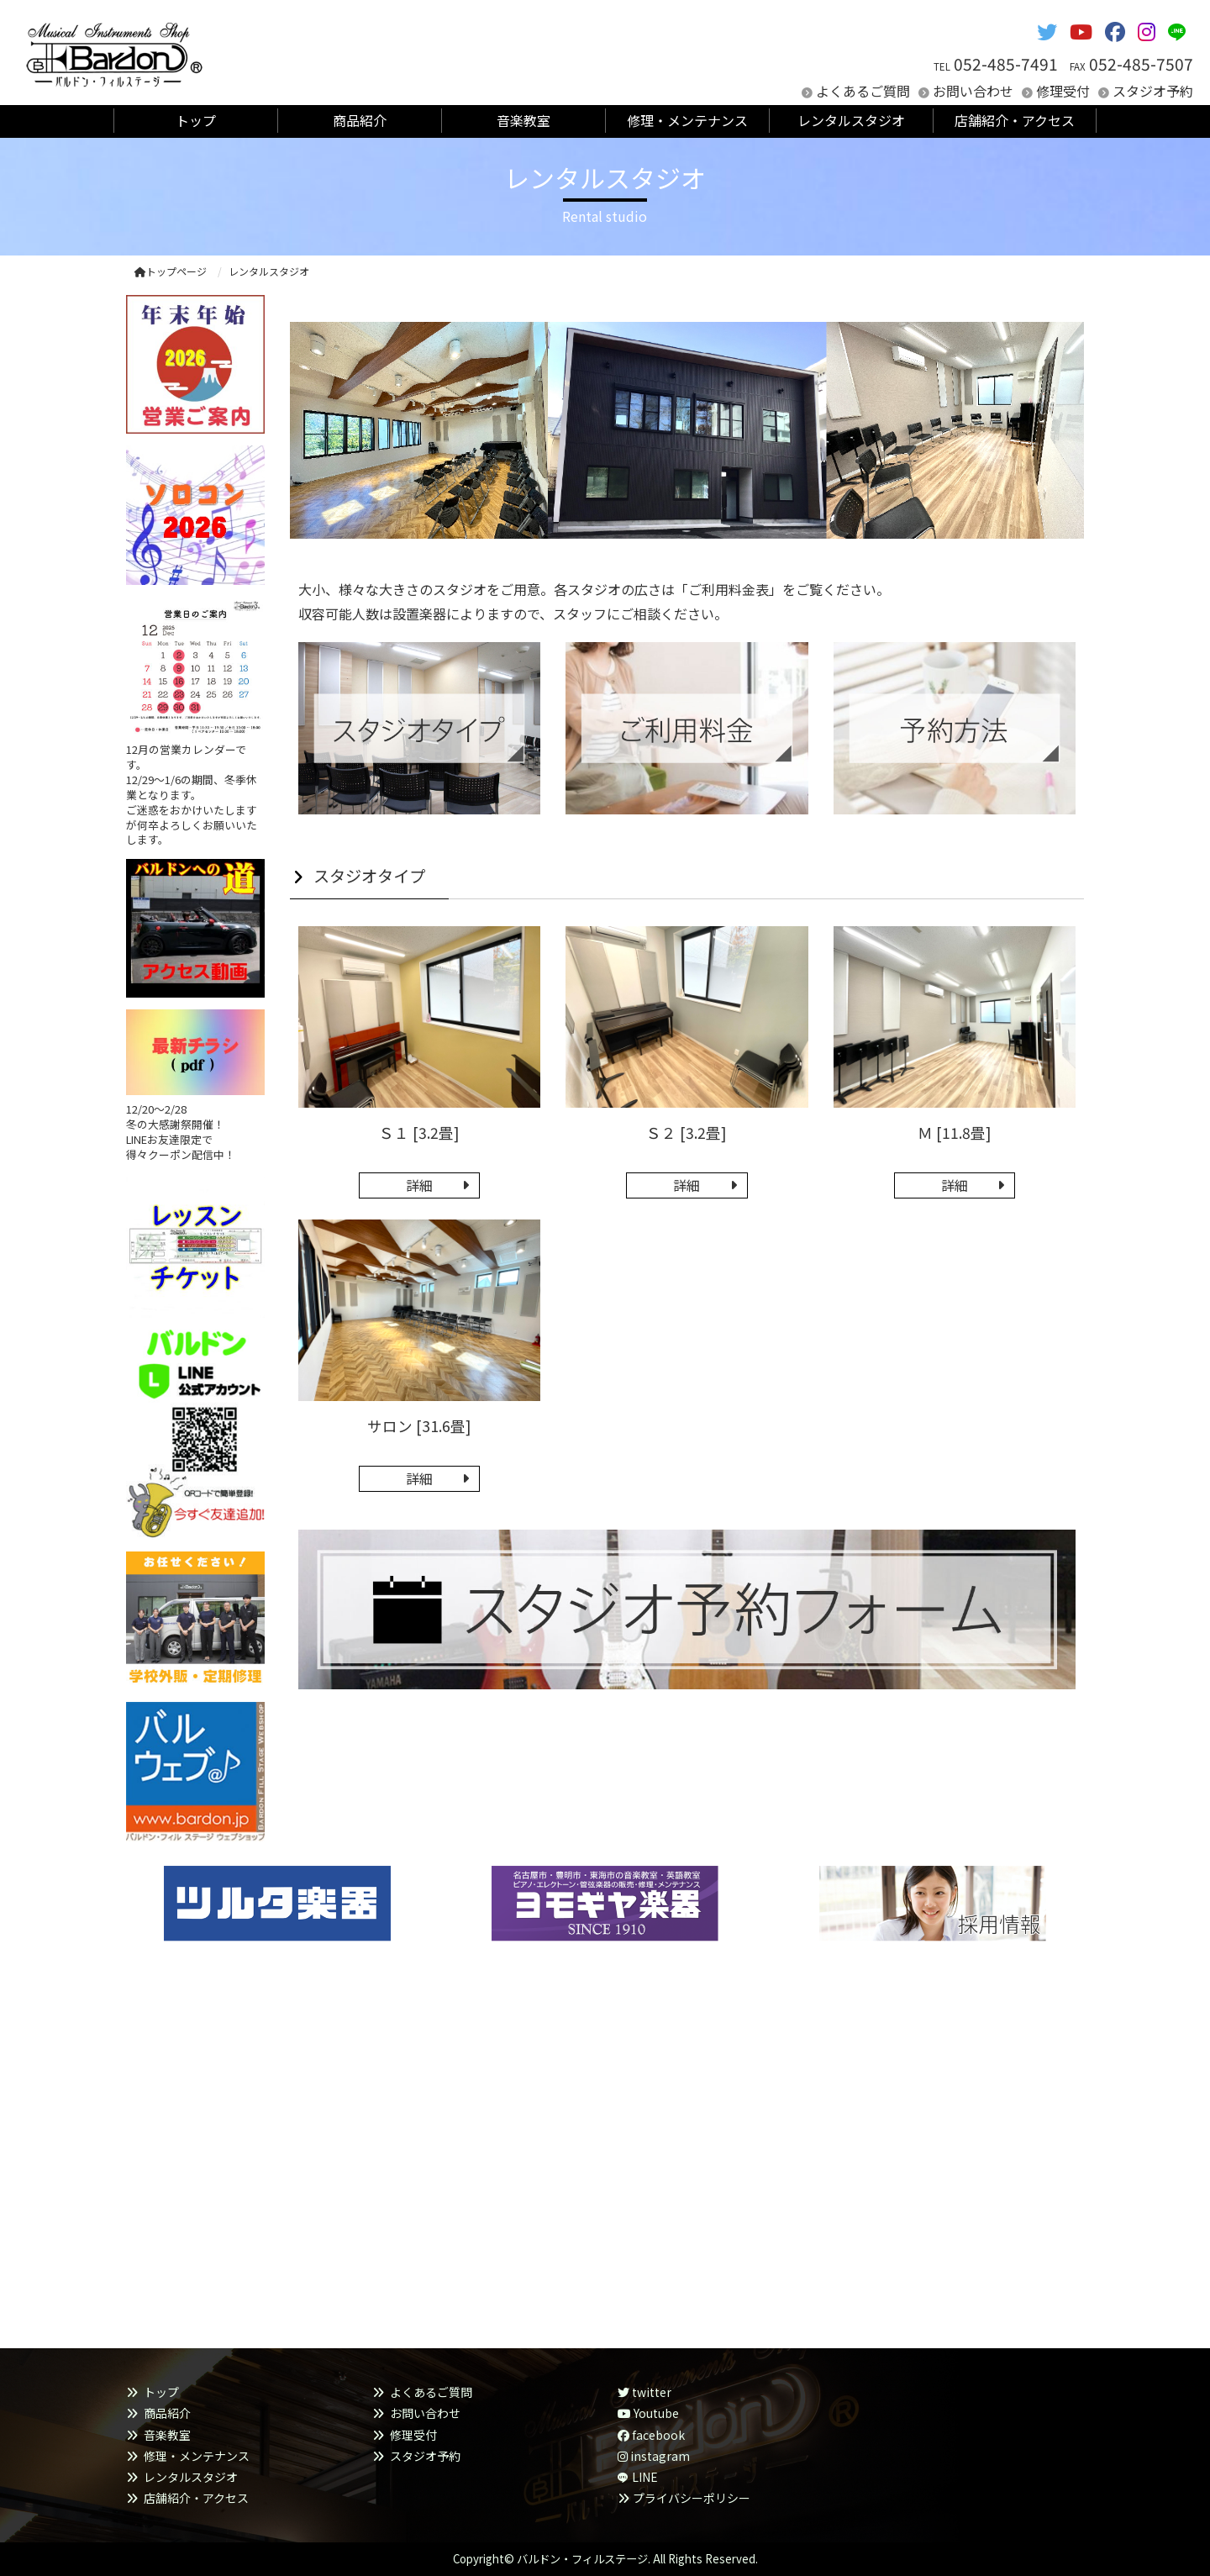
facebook (651, 2434)
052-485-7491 (1006, 64)
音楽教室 (167, 2434)
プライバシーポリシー (691, 2497)
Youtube (648, 2413)
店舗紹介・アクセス (196, 2497)
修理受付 (1063, 91)
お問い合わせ (973, 91)
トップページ (170, 271)
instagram (654, 2455)
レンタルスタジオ (191, 2476)
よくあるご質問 (863, 91)
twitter (644, 2392)
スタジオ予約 (1153, 91)
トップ (161, 2392)
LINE (645, 2476)
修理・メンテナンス (197, 2455)
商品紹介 (167, 2413)
